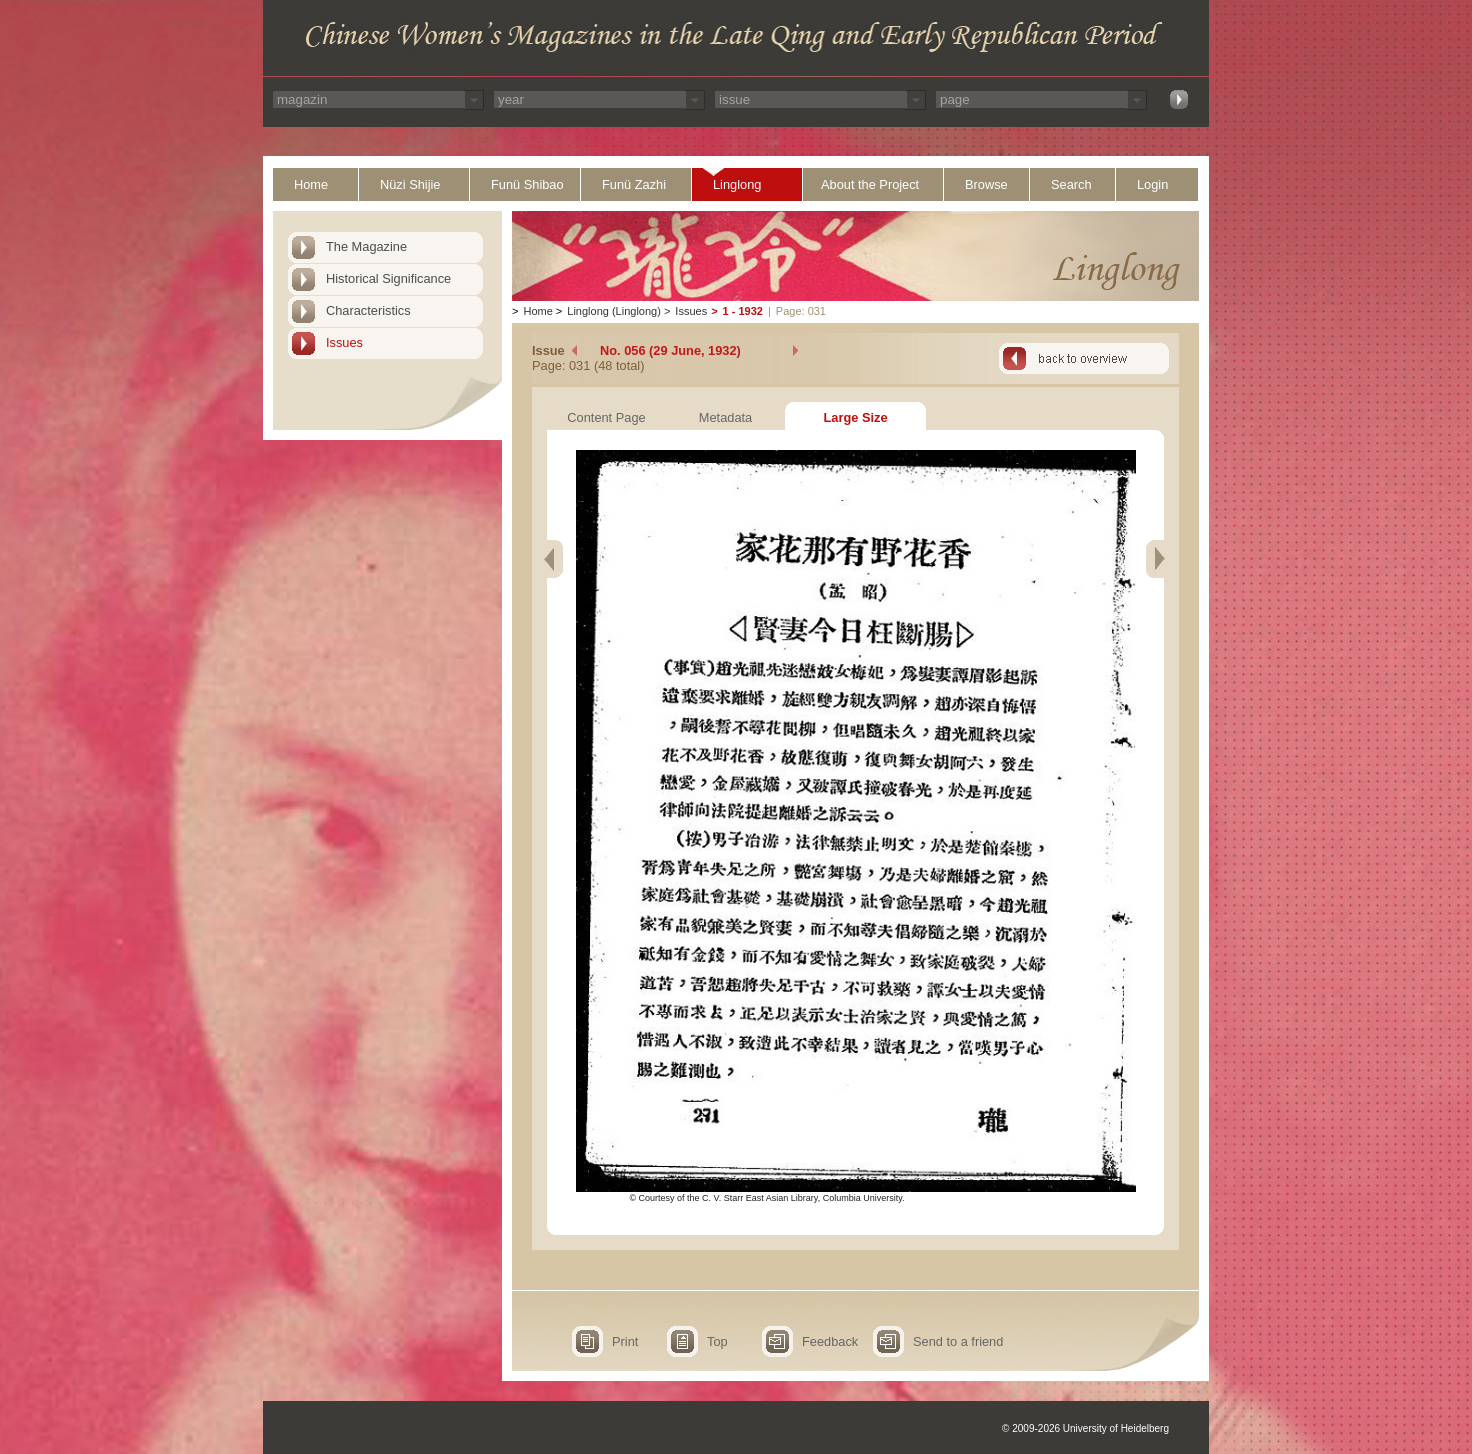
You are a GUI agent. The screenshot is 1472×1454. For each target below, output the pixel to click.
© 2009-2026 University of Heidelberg (1085, 1428)
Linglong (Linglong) (614, 311)
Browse (986, 184)
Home (311, 184)
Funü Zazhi (634, 184)
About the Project (870, 184)
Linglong (737, 184)
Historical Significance (388, 278)
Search (1071, 184)
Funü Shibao (527, 184)
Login (1152, 184)
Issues (344, 342)
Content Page (606, 417)
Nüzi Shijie (410, 184)
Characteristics (368, 310)
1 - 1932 (743, 311)
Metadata (725, 417)
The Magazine (366, 246)
